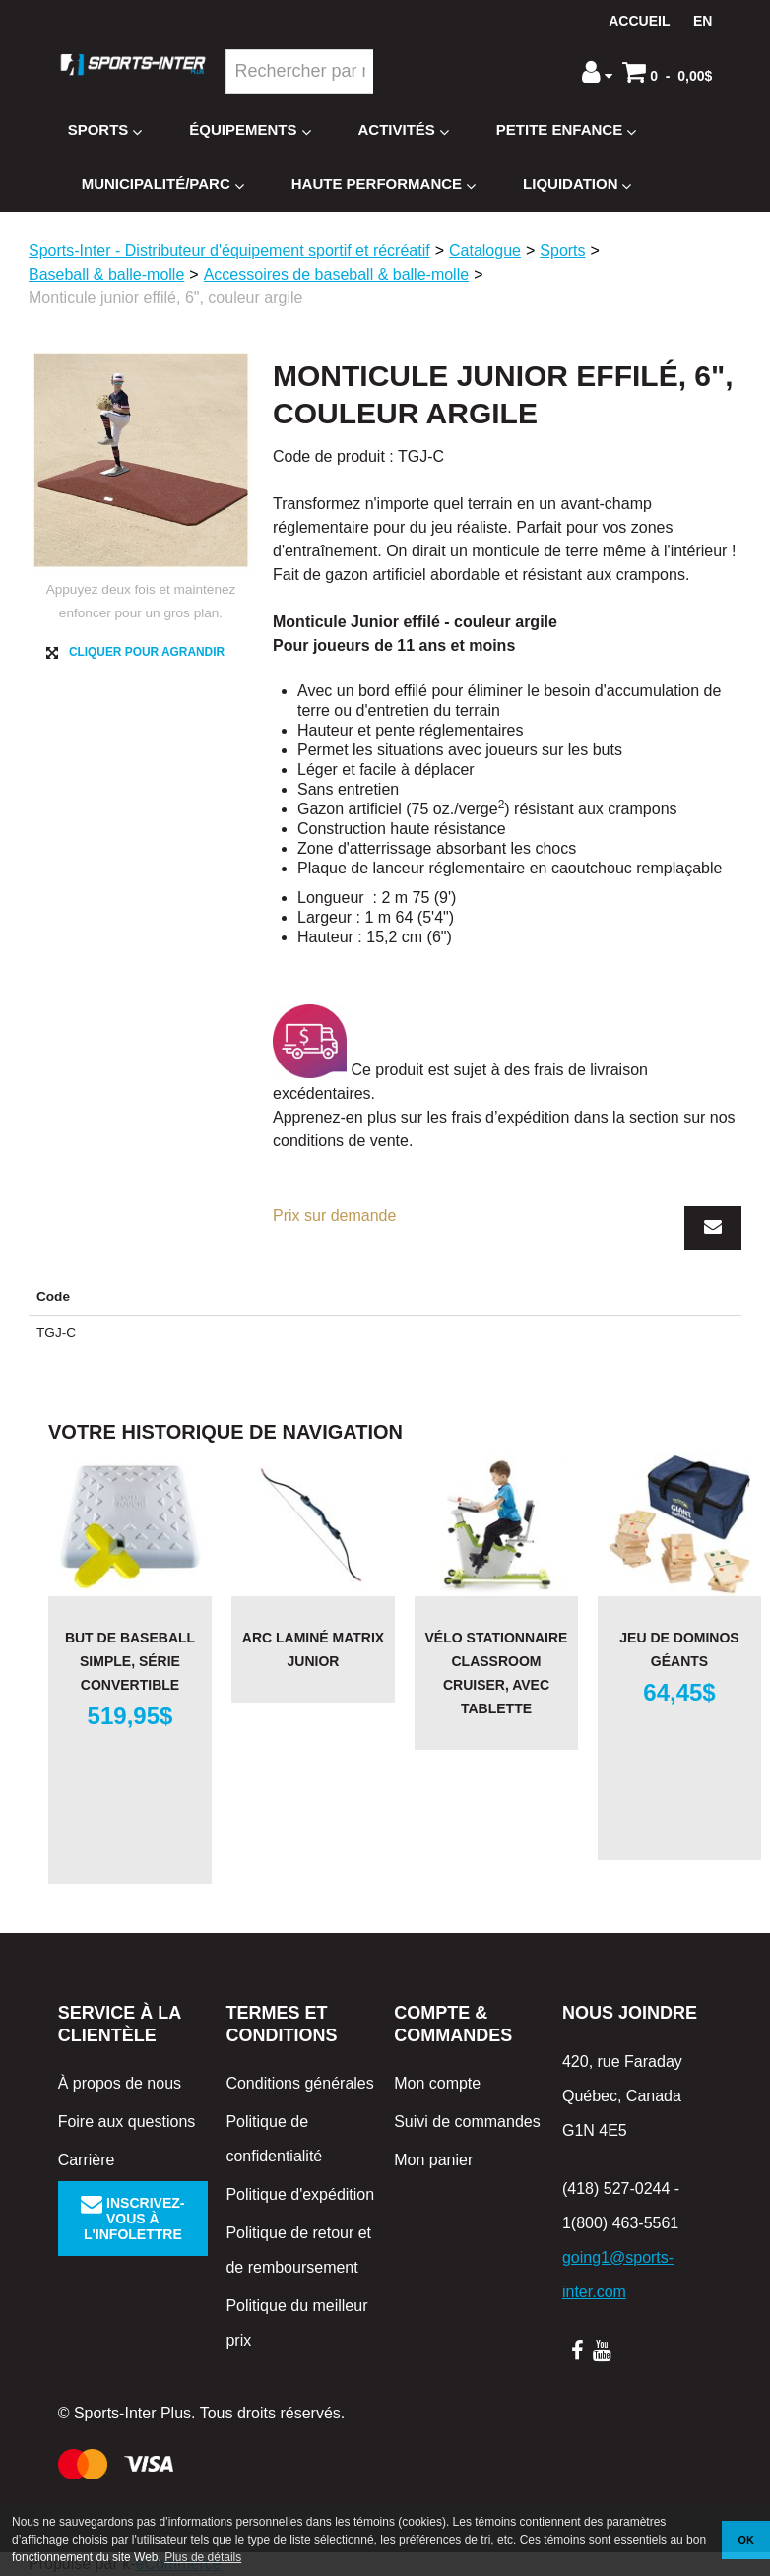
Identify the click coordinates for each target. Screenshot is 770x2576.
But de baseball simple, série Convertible (130, 1661)
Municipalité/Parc (163, 184)
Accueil (639, 21)
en (702, 21)
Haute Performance (383, 184)
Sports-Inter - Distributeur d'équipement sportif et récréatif (229, 250)
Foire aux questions (127, 2121)
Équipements (249, 130)
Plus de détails (202, 2557)
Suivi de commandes (467, 2121)
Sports (105, 130)
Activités (403, 130)
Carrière (86, 2160)
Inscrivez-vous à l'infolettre (132, 2218)
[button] (667, 72)
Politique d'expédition (299, 2194)
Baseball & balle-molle (106, 274)
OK (746, 2539)
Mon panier (433, 2160)
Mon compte (437, 2083)
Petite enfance (566, 130)
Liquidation (577, 184)
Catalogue (485, 250)
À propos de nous (119, 2083)
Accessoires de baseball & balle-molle (336, 274)
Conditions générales (299, 2083)
